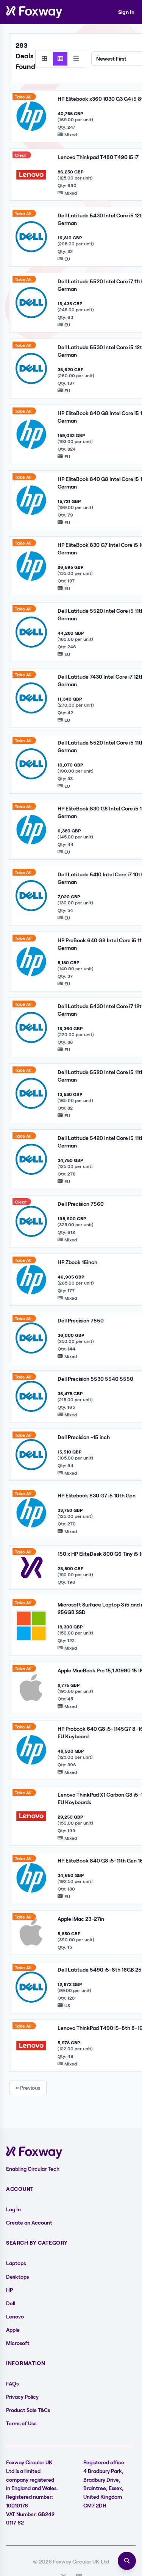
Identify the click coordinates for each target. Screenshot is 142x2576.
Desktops (17, 2276)
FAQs (12, 2383)
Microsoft (18, 2343)
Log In (13, 2209)
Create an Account (29, 2222)
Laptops (16, 2263)
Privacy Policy (22, 2396)
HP (9, 2290)
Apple (13, 2329)
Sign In (126, 12)
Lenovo (15, 2316)
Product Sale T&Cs (28, 2410)
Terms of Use (21, 2423)
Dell (10, 2303)
